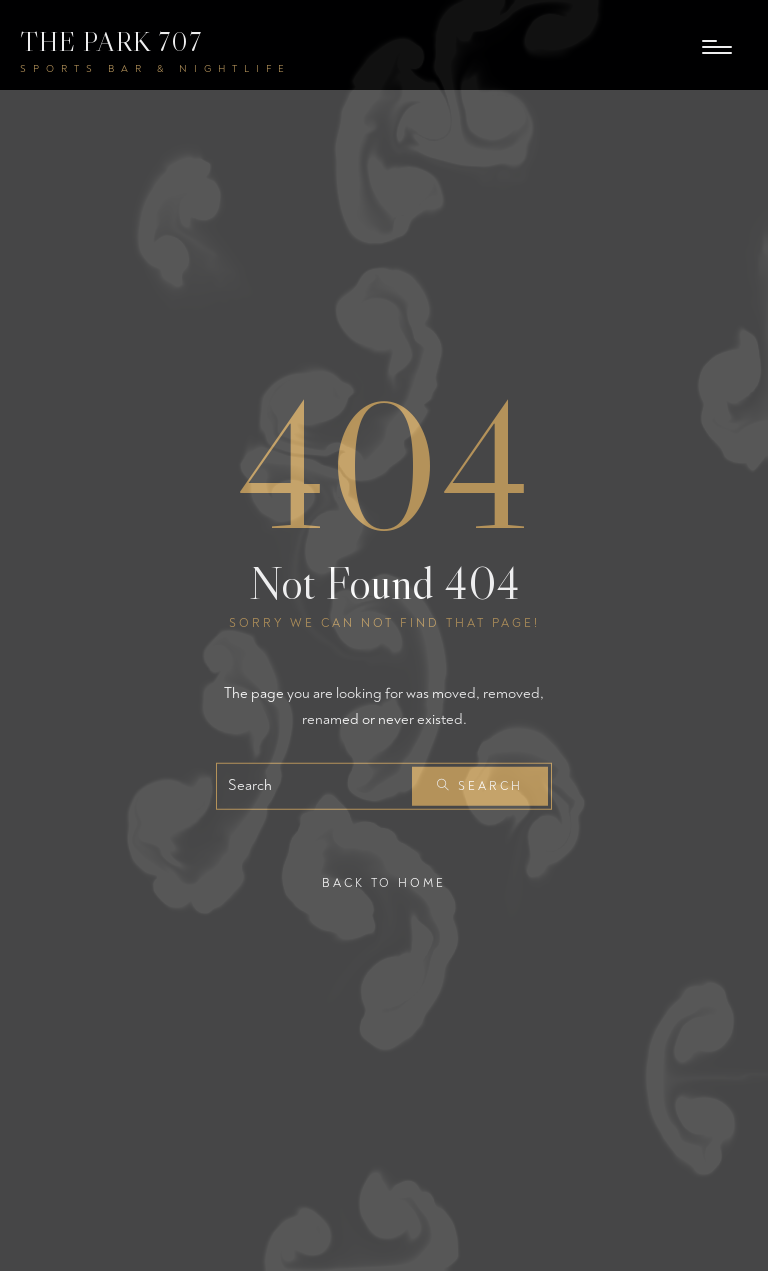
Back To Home (384, 883)
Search (480, 786)
